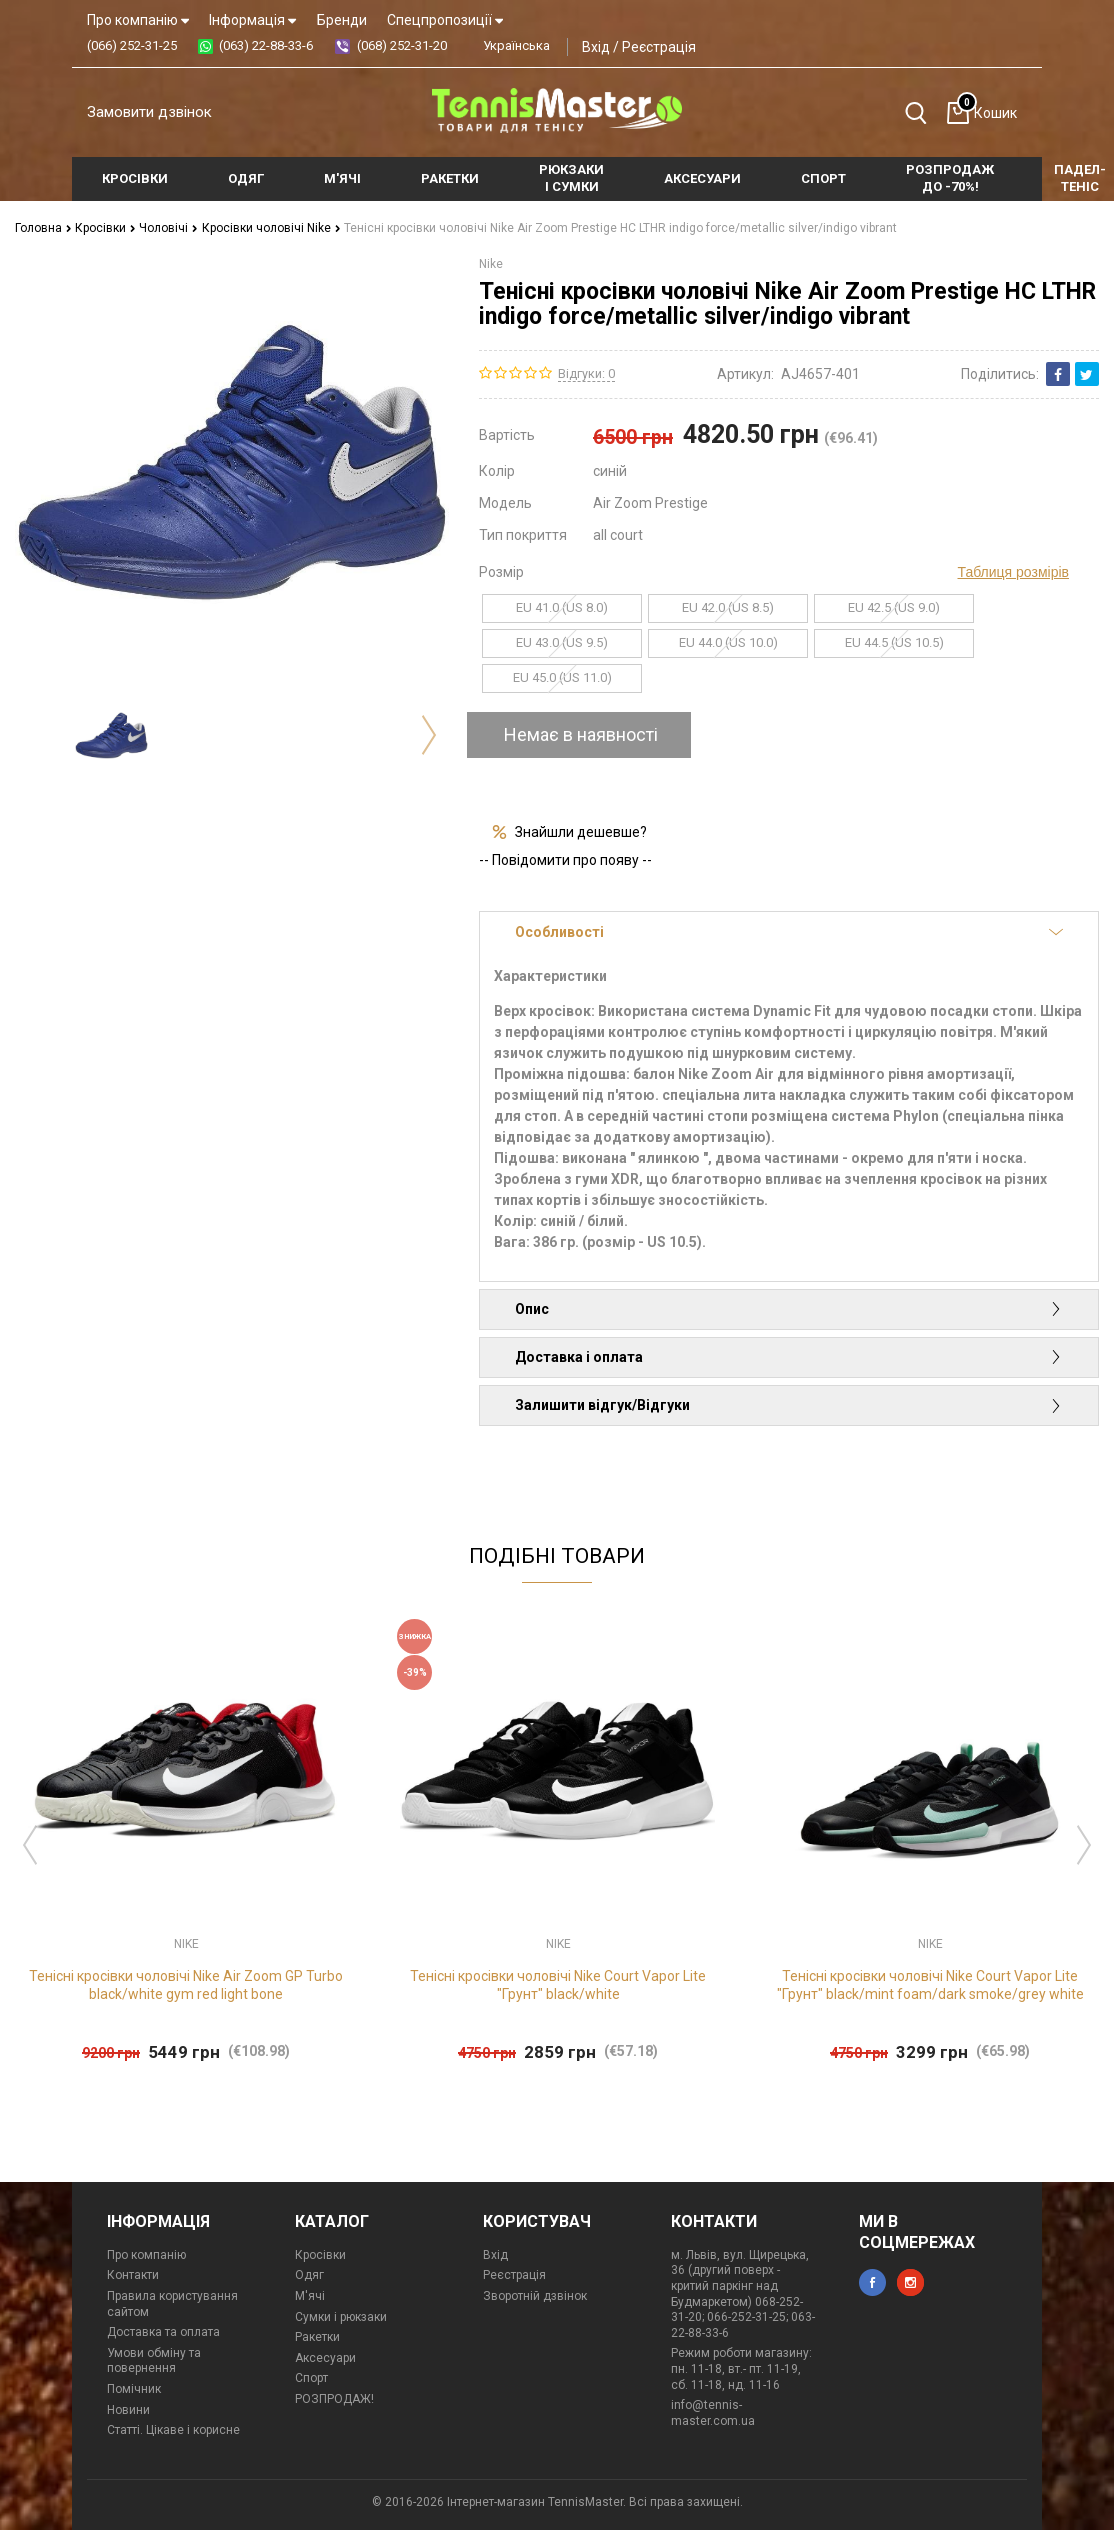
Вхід (596, 47)
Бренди (342, 20)
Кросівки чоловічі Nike (271, 228)
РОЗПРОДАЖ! (334, 2399)
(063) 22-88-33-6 (266, 45)
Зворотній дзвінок (535, 2296)
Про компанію (138, 20)
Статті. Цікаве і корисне (173, 2430)
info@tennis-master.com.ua (713, 2413)
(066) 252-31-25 (132, 45)
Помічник (134, 2389)
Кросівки (105, 228)
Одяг (309, 2275)
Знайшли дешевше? (581, 832)
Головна (43, 228)
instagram (910, 2282)
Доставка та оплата (163, 2332)
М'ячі (310, 2296)
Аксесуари (325, 2358)
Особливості (789, 932)
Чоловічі (168, 228)
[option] (111, 735)
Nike (491, 264)
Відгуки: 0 (586, 373)
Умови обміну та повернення (154, 2361)
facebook (872, 2282)
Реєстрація (659, 47)
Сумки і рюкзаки (341, 2317)
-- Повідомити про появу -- (565, 860)
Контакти (133, 2275)
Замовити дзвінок (149, 112)
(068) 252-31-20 (402, 45)
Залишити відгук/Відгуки (789, 1405)
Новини (128, 2410)
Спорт (311, 2378)
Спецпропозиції (445, 20)
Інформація (252, 20)
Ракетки (317, 2337)
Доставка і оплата (789, 1357)
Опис (789, 1309)
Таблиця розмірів (1013, 572)
